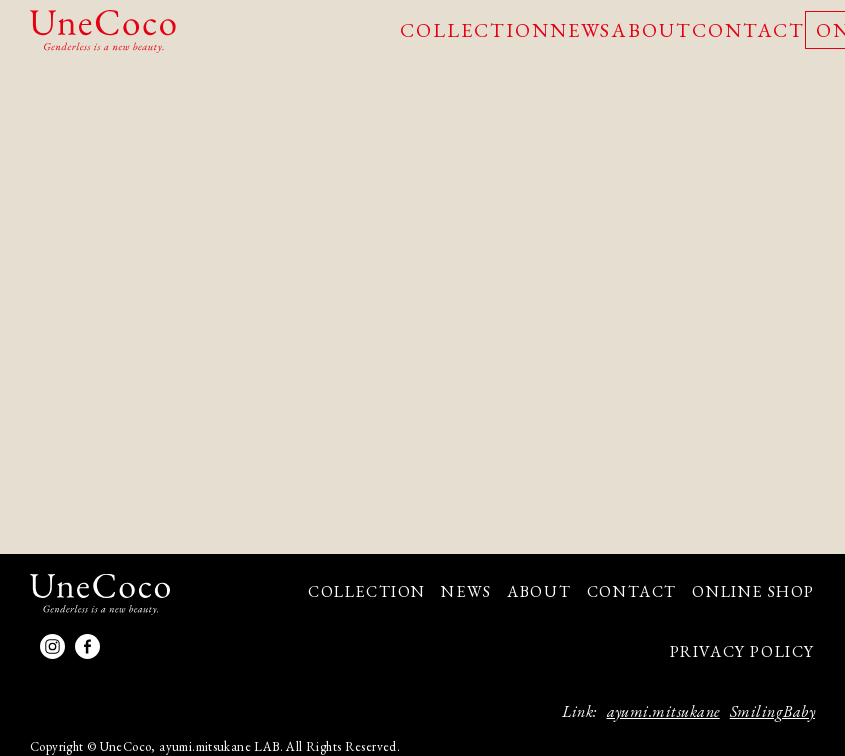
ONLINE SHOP (753, 591)
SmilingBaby (772, 711)
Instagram (52, 646)
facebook (87, 646)
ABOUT (651, 30)
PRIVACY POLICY (742, 651)
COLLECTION (475, 30)
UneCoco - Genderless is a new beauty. (103, 31)
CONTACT (748, 30)
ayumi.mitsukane (663, 711)
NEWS (580, 30)
